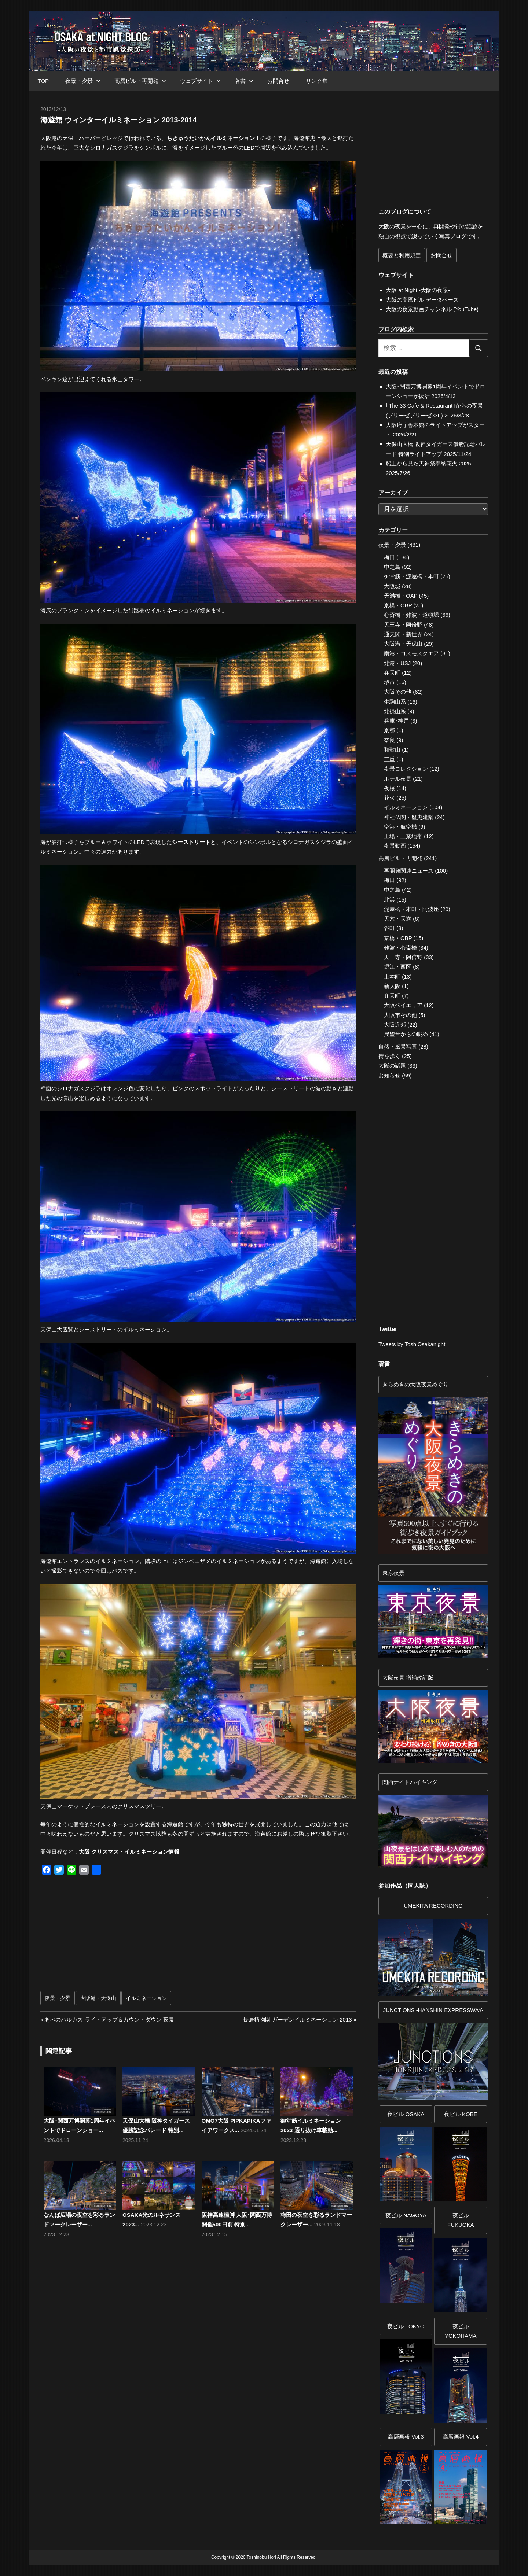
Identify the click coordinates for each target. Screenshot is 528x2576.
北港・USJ (397, 663)
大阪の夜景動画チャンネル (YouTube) (432, 309)
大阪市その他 (400, 1015)
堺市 (389, 682)
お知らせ (389, 1075)
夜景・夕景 (83, 81)
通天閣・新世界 (403, 634)
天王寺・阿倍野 (403, 625)
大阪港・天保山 (98, 1998)
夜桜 (389, 788)
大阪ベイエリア (403, 1005)
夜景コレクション (406, 769)
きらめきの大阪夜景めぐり (415, 1384)
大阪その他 (397, 692)
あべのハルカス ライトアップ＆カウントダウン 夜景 (109, 2019)
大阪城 (392, 586)
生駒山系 (395, 702)
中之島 (392, 567)
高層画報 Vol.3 (406, 2436)
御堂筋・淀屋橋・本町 (411, 576)
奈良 (389, 740)
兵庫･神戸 (396, 721)
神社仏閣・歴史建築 (408, 817)
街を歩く (389, 1056)
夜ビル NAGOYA (405, 2215)
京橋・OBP (398, 605)
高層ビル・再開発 (140, 81)
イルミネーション (146, 1998)
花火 (389, 798)
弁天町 (392, 673)
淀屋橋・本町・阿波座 (411, 909)
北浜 (389, 899)
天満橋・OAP (400, 596)
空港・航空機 (400, 826)
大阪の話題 (392, 1065)
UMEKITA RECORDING (433, 1905)
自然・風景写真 (397, 1046)
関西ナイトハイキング (409, 1782)
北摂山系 (395, 711)
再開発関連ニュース (408, 870)
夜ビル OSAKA (405, 2114)
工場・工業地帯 (403, 836)
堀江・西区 (397, 966)
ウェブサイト (200, 81)
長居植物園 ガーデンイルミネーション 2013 (297, 2019)
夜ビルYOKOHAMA (461, 2331)
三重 (389, 759)
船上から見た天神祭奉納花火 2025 (428, 463)
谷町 (389, 928)
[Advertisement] (121, 1937)
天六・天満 (397, 918)
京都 (389, 730)
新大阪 (392, 986)
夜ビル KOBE (460, 2114)
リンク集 (317, 81)
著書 (244, 81)
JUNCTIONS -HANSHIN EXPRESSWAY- (433, 2010)
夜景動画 (395, 846)
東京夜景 (393, 1573)
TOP (43, 81)
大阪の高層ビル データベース (422, 299)
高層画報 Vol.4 (460, 2436)
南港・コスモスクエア (411, 653)
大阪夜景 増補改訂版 (407, 1677)
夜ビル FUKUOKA (460, 2220)
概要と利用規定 (401, 255)
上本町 (392, 976)
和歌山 (392, 750)
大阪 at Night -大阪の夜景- (418, 290)
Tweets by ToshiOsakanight (411, 1344)
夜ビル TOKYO (405, 2326)
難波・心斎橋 (400, 947)
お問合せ (278, 81)
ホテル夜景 (397, 778)
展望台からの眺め (406, 1034)
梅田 (389, 557)
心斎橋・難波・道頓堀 (411, 615)
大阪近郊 (395, 1024)
